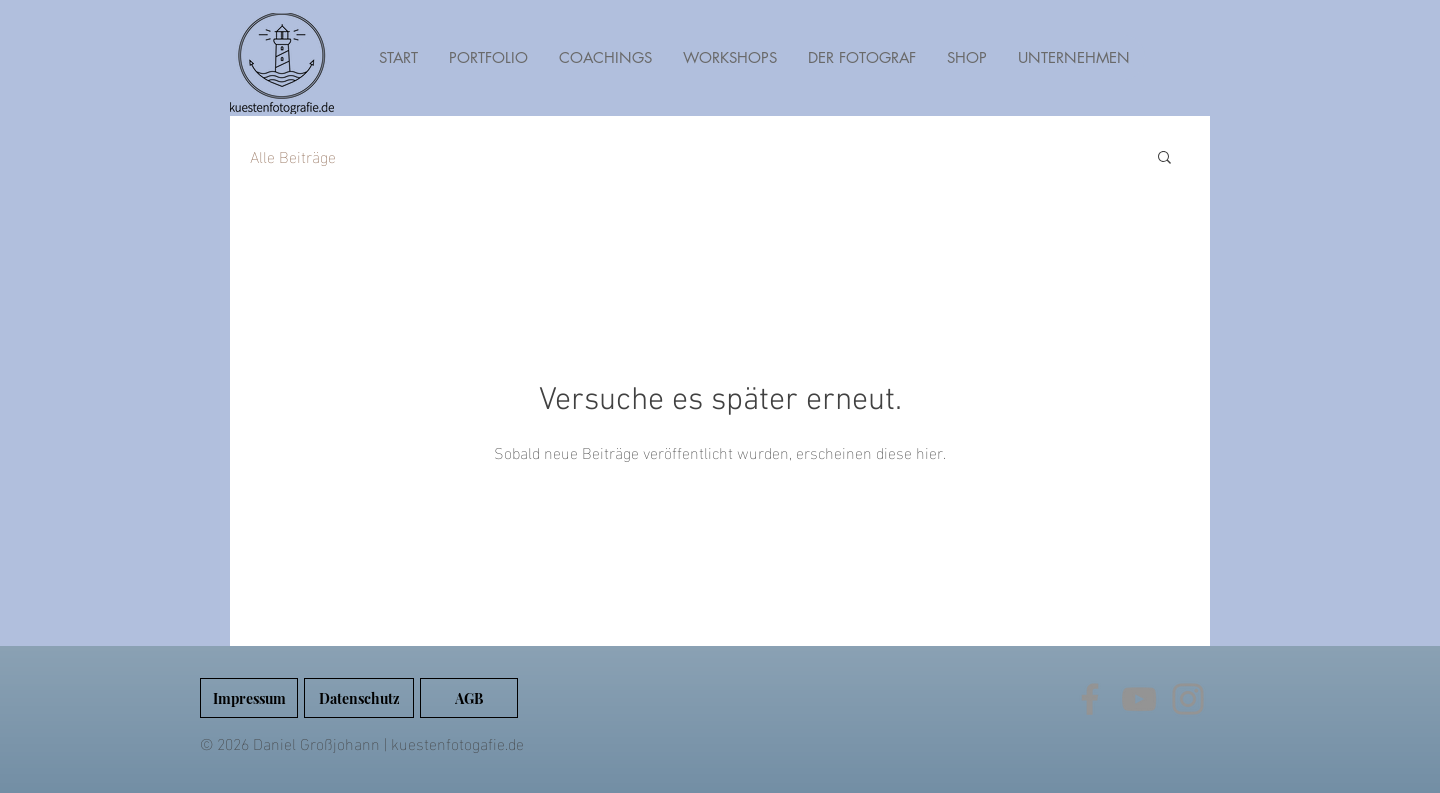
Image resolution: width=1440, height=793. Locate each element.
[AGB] (469, 698)
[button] (1164, 158)
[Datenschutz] (359, 698)
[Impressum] (249, 698)
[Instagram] (1188, 699)
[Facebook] (1090, 699)
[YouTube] (1139, 699)
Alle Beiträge (293, 156)
